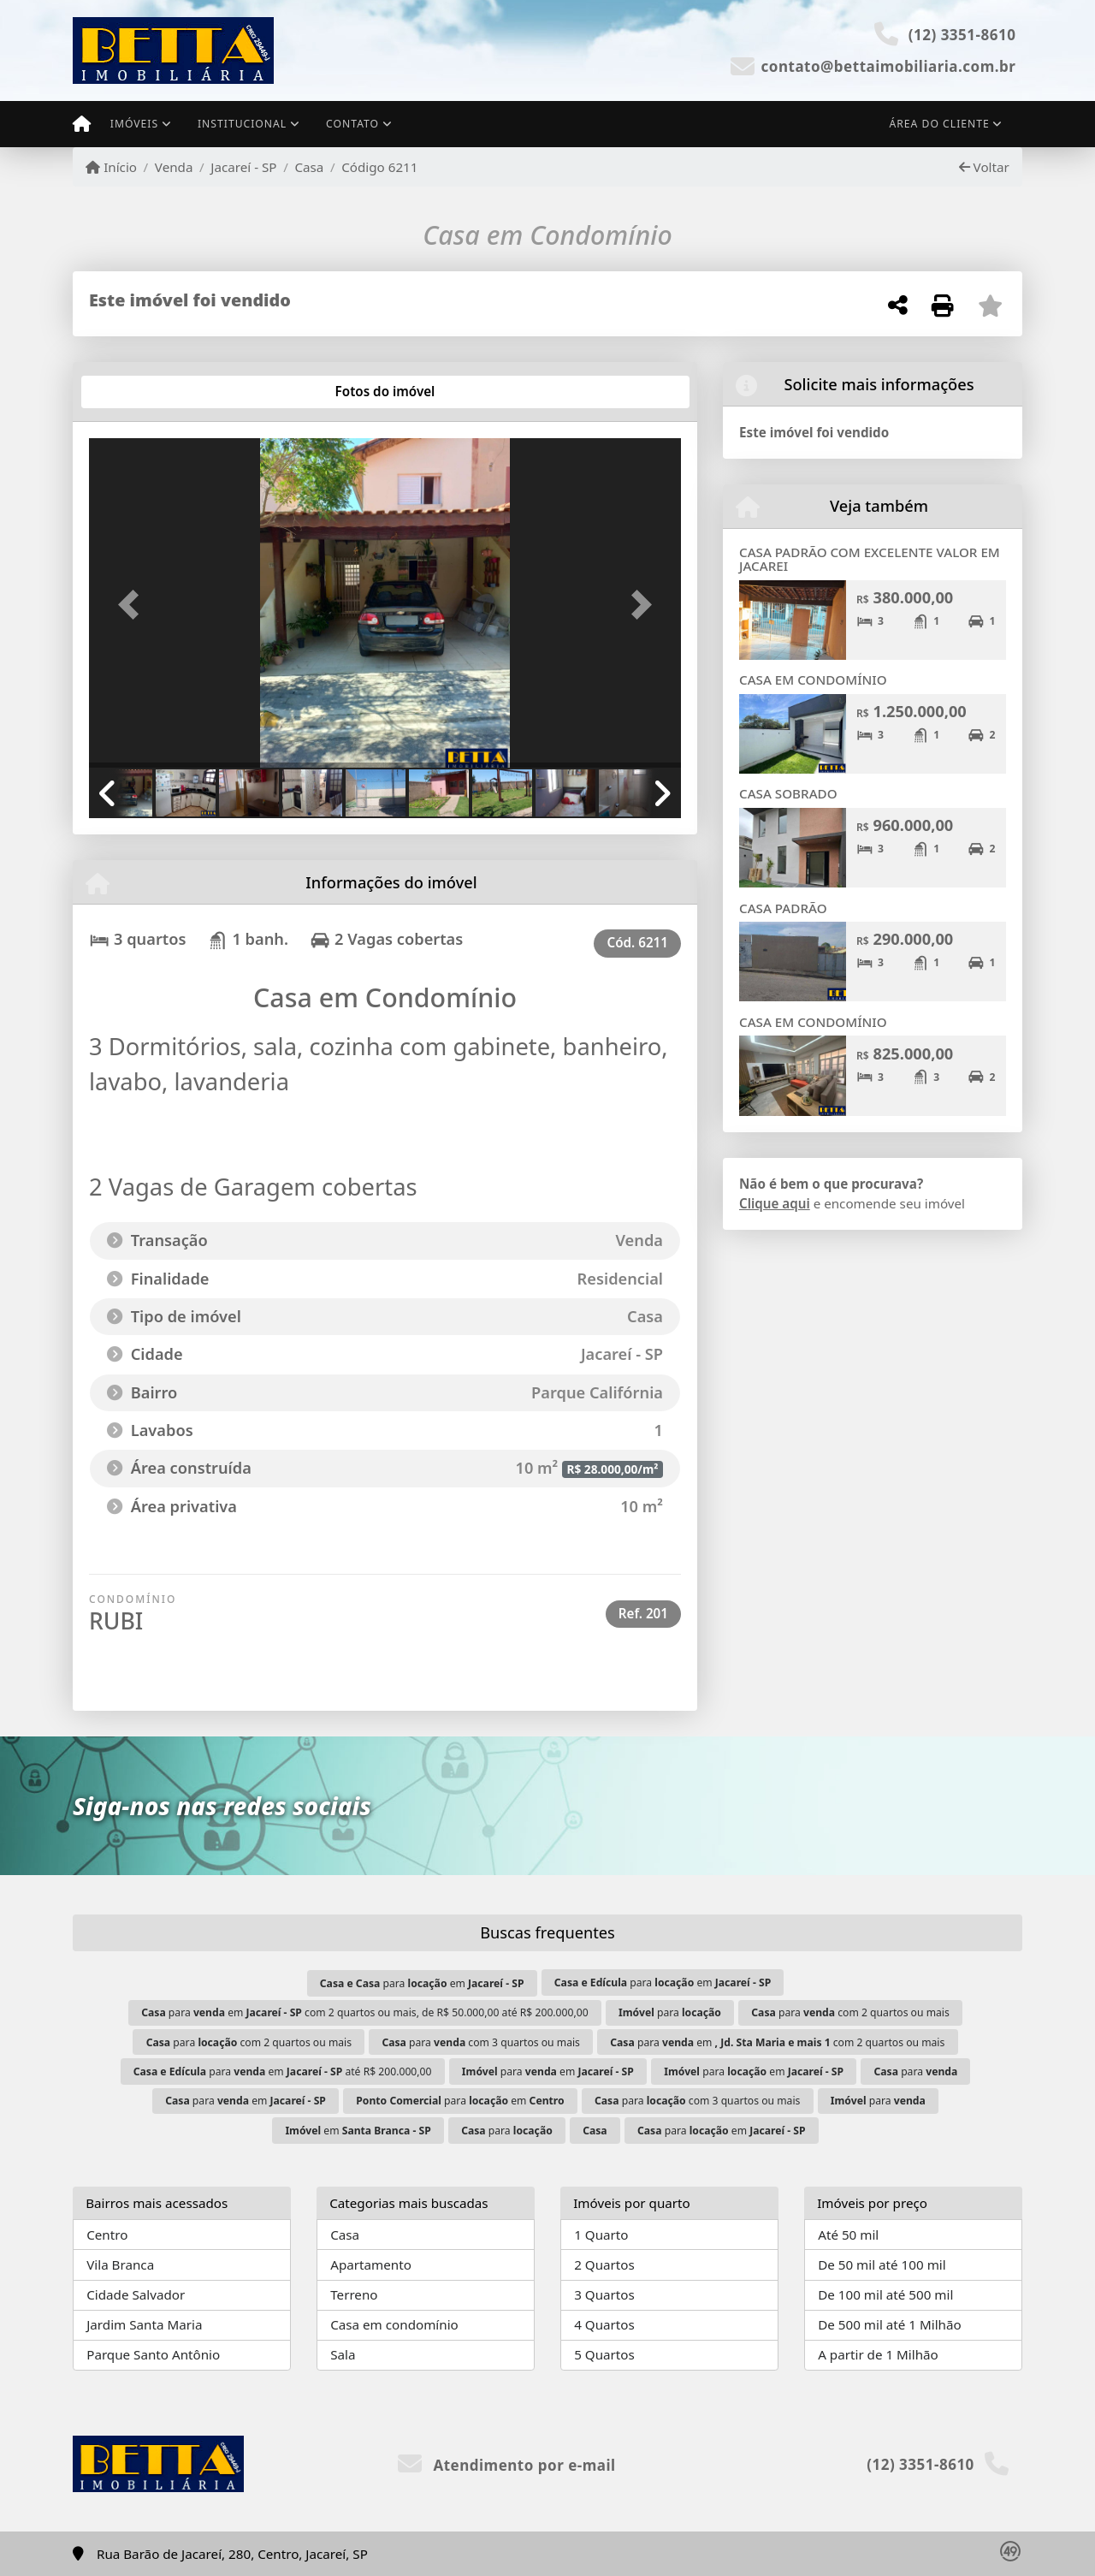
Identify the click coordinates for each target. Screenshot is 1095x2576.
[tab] (144, 392)
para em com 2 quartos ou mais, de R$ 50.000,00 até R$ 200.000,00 (364, 2012)
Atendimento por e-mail (507, 2465)
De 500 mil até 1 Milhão (889, 2324)
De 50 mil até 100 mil (881, 2264)
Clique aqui (774, 1203)
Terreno (353, 2294)
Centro (106, 2234)
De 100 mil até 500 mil (885, 2294)
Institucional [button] (242, 123)
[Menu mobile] (82, 124)
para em (422, 1983)
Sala (342, 2354)
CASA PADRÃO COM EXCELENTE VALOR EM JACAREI (869, 559)
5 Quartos (604, 2354)
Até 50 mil (848, 2234)
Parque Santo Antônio (153, 2354)
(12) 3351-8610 (962, 35)
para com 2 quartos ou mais (850, 2012)
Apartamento (370, 2264)
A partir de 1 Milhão (878, 2354)
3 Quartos (604, 2294)
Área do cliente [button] (940, 123)
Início (111, 166)
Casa (308, 166)
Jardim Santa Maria (144, 2324)
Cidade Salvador (135, 2294)
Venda (174, 166)
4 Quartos (604, 2324)
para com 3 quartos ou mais (481, 2042)
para (670, 2012)
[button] (133, 605)
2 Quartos (604, 2264)
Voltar (984, 166)
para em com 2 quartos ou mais (777, 2042)
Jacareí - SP (243, 166)
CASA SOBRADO (788, 793)
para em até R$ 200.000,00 (282, 2071)
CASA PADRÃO (783, 908)
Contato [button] (352, 123)
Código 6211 (379, 166)
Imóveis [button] (134, 123)
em (357, 2130)
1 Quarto (601, 2234)
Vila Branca (120, 2264)
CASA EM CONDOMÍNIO (813, 679)
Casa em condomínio (394, 2324)
